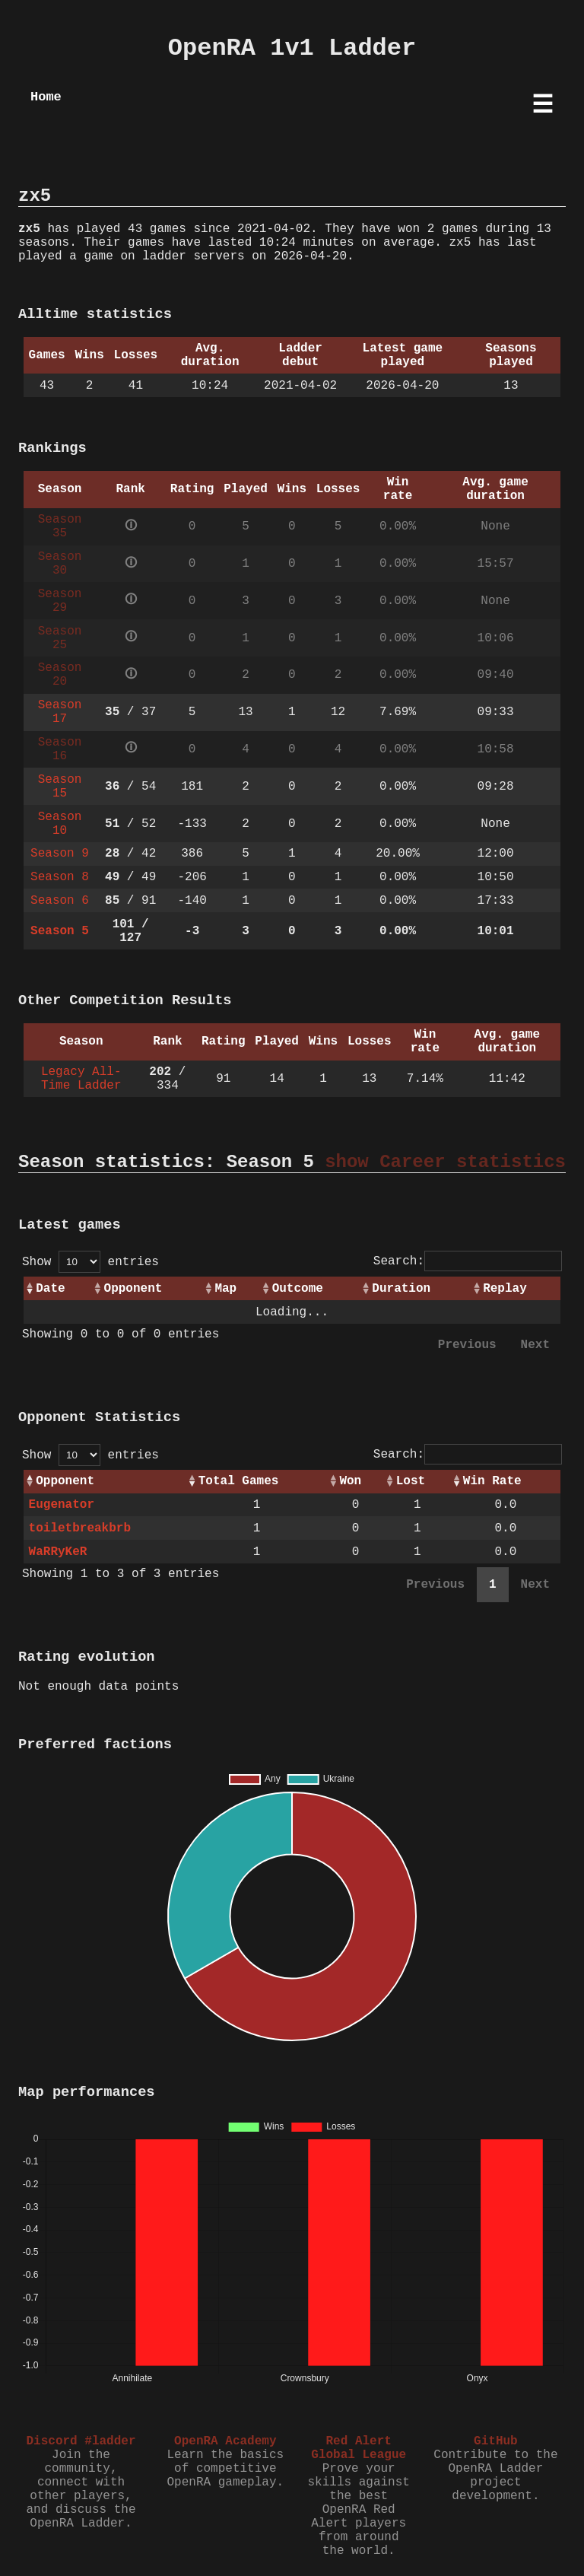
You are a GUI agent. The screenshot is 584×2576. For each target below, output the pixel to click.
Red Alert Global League (358, 2448)
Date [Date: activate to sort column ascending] (50, 1289)
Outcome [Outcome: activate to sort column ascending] (297, 1289)
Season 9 (59, 853)
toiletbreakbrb (80, 1528)
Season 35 (60, 526)
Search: (467, 1261)
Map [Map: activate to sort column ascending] (225, 1289)
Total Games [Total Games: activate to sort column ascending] (238, 1481)
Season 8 (59, 877)
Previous (467, 1345)
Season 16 (60, 749)
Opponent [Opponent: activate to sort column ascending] (133, 1289)
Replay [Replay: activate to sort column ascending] (505, 1289)
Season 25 (60, 638)
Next (535, 1345)
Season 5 (59, 931)
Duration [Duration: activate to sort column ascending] (401, 1289)
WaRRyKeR (58, 1552)
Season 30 (60, 563)
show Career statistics (445, 1162)
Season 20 (60, 675)
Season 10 (60, 824)
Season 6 (59, 901)
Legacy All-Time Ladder (81, 1078)
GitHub (496, 2441)
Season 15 (60, 786)
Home (46, 97)
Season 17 (60, 712)
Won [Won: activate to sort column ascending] (350, 1481)
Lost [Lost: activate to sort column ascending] (410, 1481)
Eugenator (61, 1505)
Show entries (90, 1262)
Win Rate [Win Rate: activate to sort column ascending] (492, 1481)
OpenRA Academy (225, 2441)
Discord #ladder (80, 2441)
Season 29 (60, 601)
